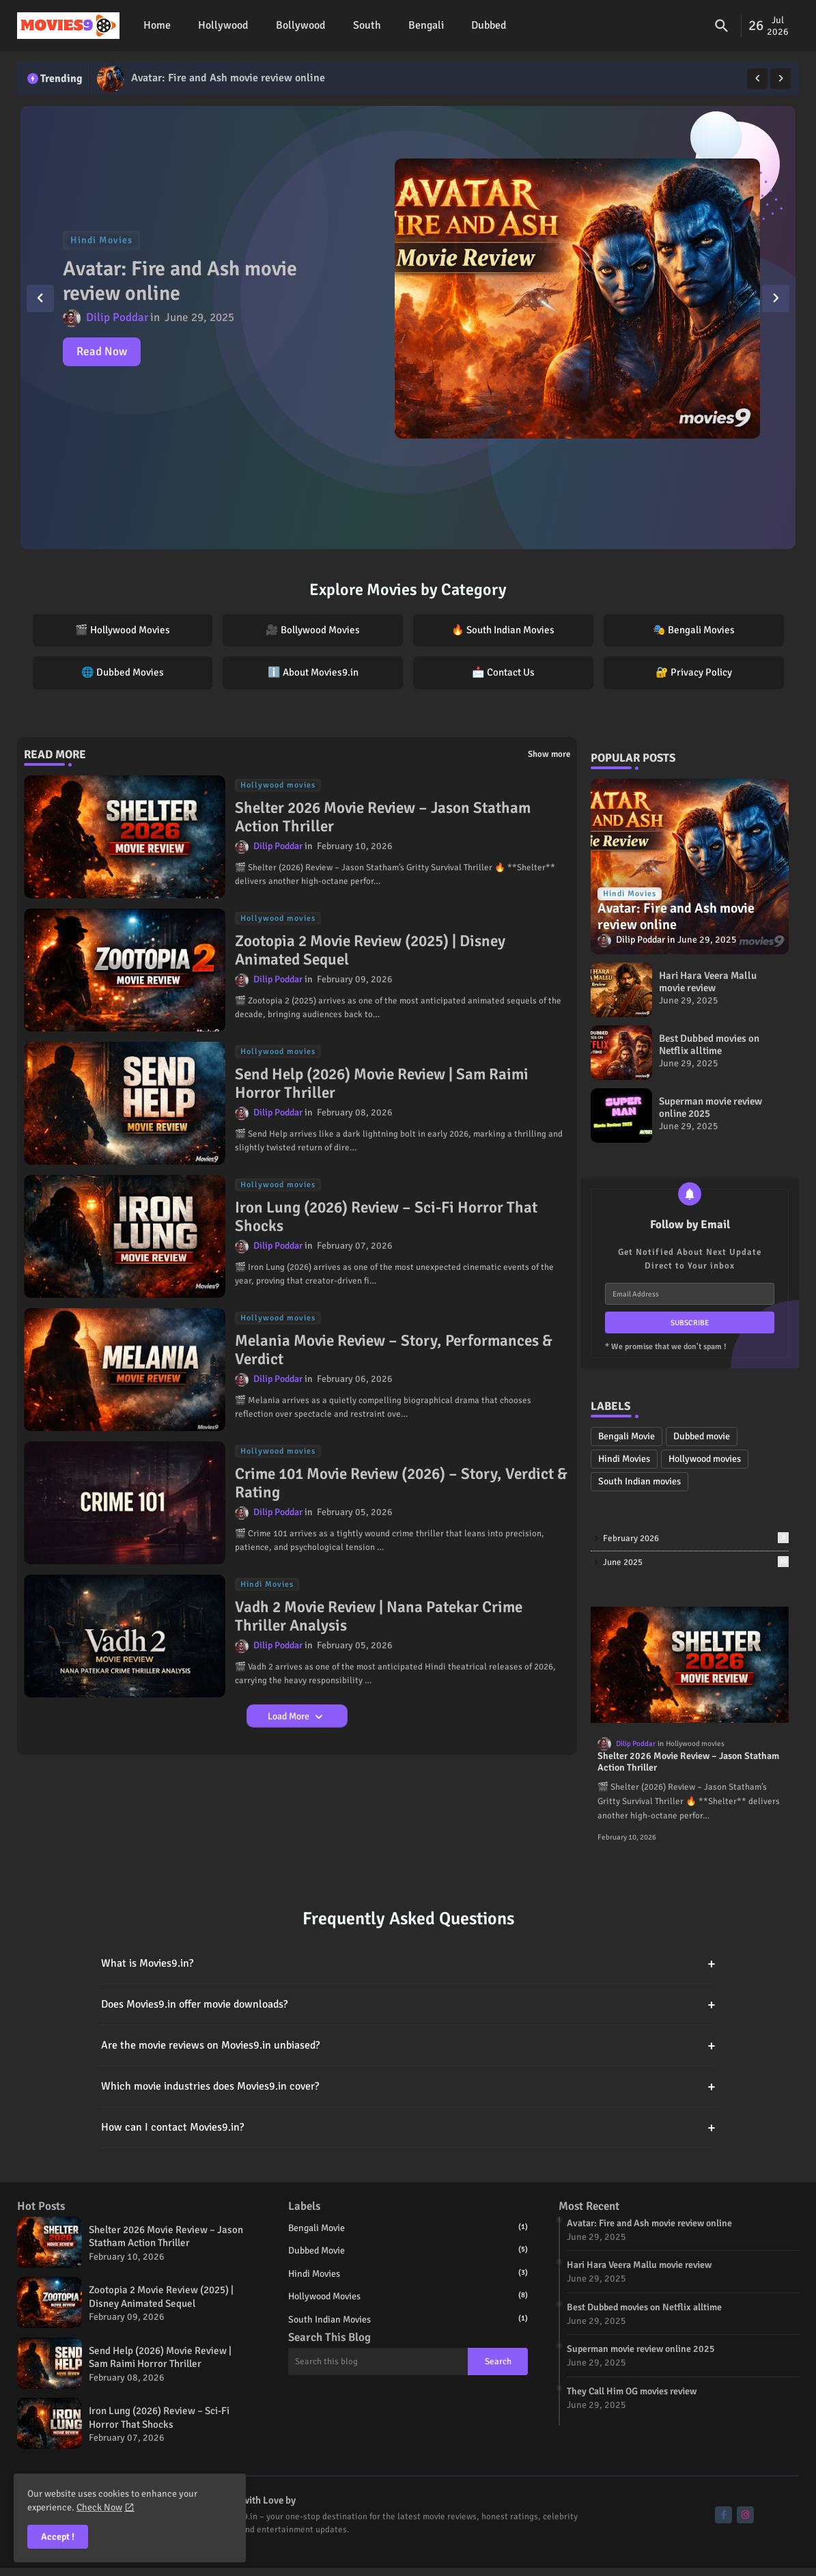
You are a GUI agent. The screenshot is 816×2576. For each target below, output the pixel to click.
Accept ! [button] (57, 2537)
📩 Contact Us (503, 672)
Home (157, 25)
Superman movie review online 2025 (710, 1107)
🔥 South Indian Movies (502, 630)
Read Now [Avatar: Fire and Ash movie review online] (101, 351)
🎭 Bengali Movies (694, 630)
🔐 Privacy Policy (694, 672)
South (367, 25)
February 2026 (696, 1538)
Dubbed (489, 25)
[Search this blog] (378, 2361)
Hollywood (223, 25)
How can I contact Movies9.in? (408, 2127)
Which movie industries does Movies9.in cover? (408, 2086)
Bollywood (301, 25)
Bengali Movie (626, 1436)
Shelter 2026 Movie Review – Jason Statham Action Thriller (383, 817)
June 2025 (696, 1562)
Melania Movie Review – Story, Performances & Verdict (393, 1350)
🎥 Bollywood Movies (313, 630)
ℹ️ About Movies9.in (313, 672)
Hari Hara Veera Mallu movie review (708, 981)
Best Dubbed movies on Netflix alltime (709, 1044)
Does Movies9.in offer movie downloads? (408, 2004)
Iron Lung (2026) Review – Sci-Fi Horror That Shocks (386, 1217)
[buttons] (723, 2514)
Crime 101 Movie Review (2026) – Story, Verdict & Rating (401, 1483)
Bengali (426, 25)
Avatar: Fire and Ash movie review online (228, 78)
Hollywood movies (705, 1459)
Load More (289, 1716)
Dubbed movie (701, 1436)
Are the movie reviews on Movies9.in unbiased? (408, 2045)
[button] (721, 26)
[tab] (157, 25)
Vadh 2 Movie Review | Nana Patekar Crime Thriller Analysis (378, 1616)
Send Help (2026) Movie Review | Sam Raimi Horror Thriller (382, 1084)
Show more (549, 754)
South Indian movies (639, 1481)
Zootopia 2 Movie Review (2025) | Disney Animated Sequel (370, 950)
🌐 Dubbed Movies (122, 672)
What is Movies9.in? (408, 1963)
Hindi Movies (624, 1459)
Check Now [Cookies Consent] (99, 2507)
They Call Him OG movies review (632, 2391)
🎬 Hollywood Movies (122, 630)
